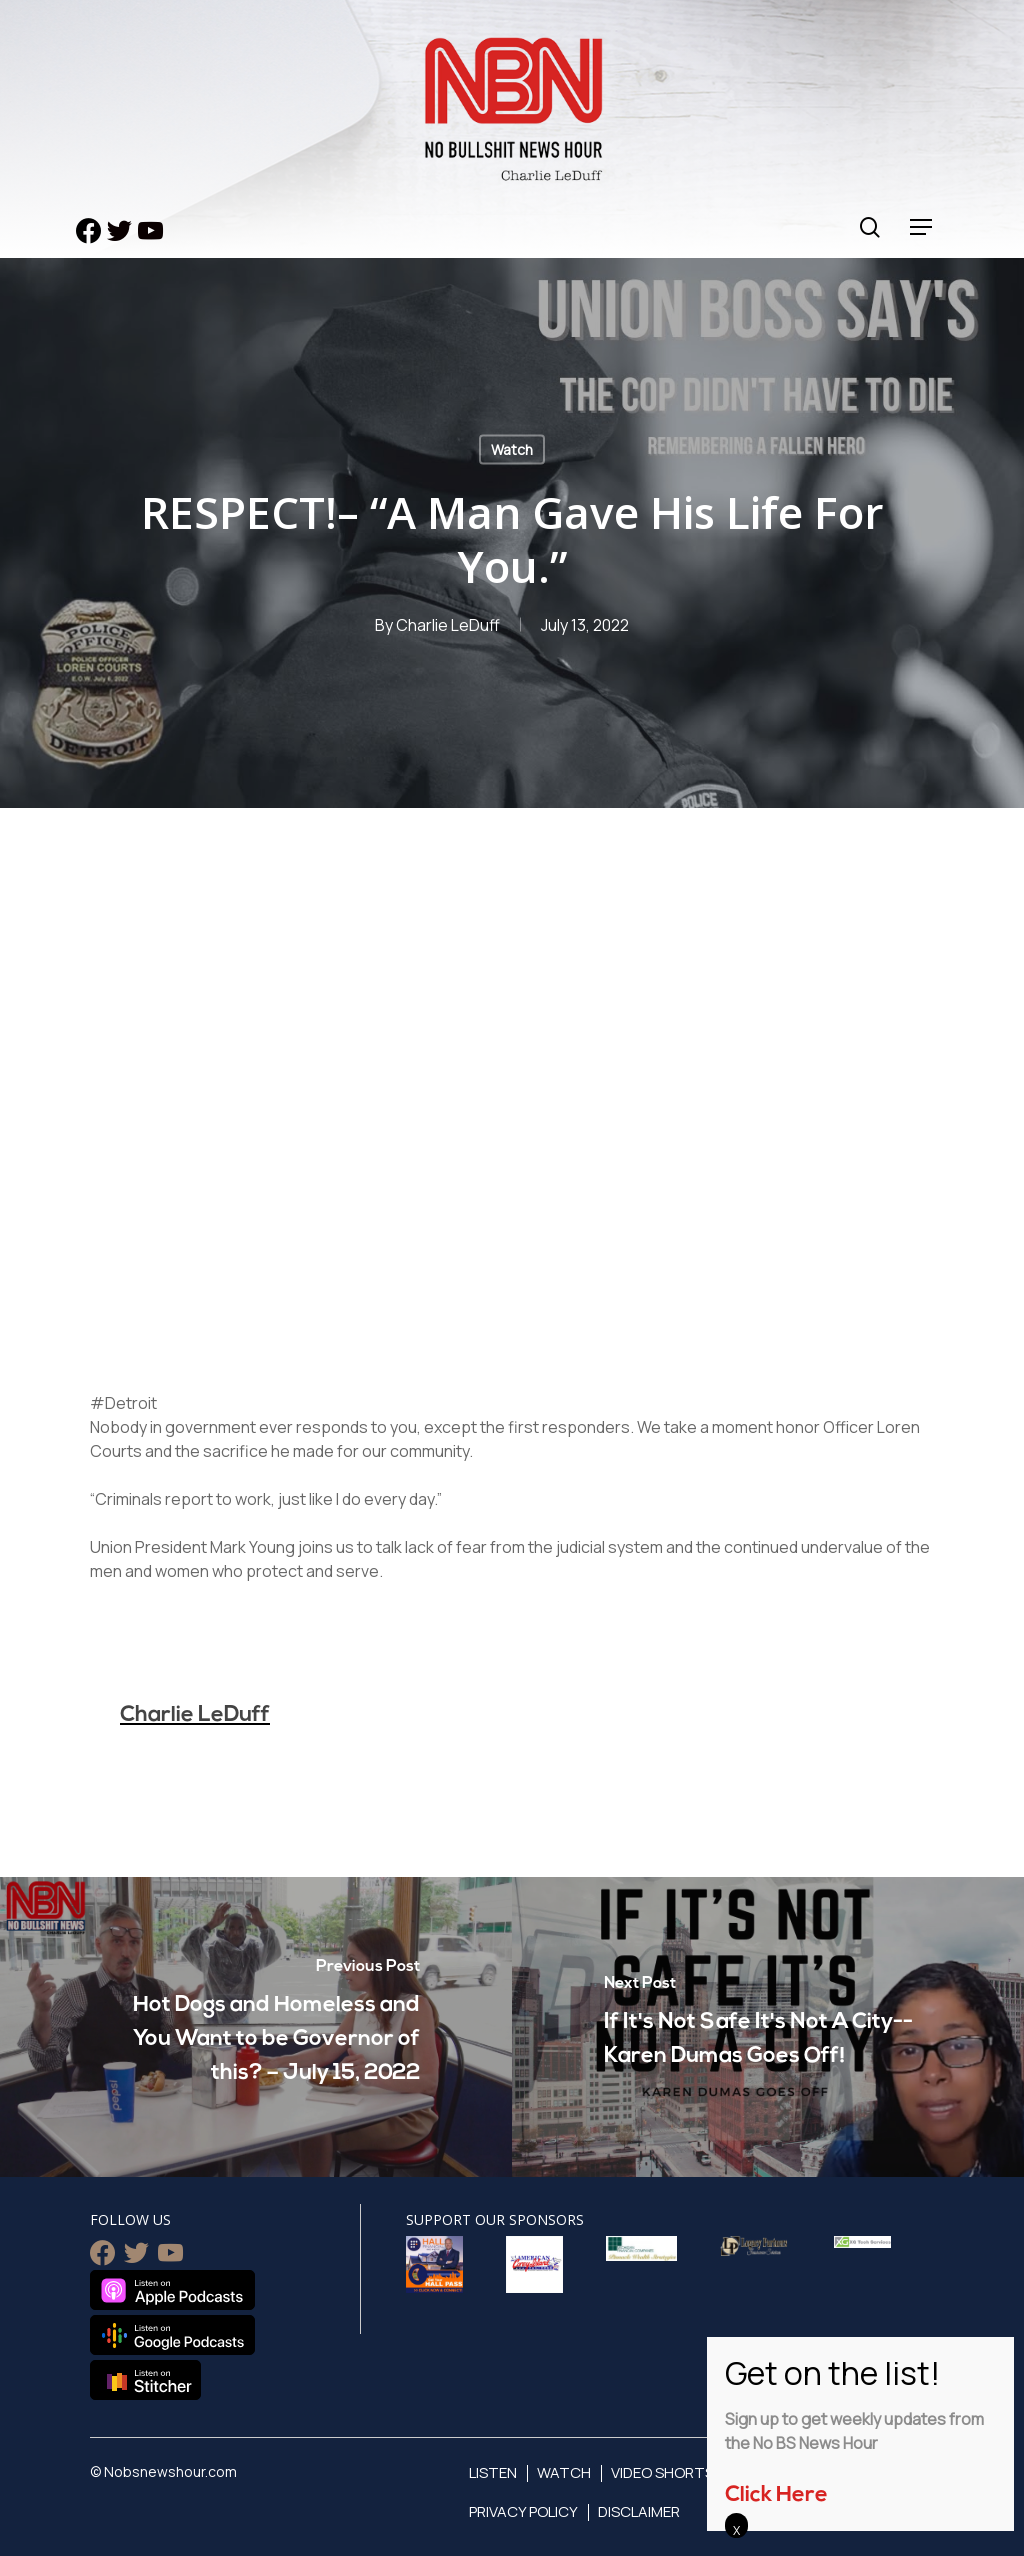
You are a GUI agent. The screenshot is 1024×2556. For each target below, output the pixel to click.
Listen (493, 2472)
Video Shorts (662, 2472)
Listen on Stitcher (145, 2380)
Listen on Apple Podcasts (172, 2290)
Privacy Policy (523, 2511)
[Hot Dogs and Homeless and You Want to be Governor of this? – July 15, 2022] (256, 2027)
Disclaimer (639, 2511)
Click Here (776, 2495)
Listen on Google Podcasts (172, 2335)
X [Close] (736, 2530)
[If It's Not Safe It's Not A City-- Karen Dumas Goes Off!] (768, 2027)
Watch (512, 449)
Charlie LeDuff (448, 625)
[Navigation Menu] (922, 227)
